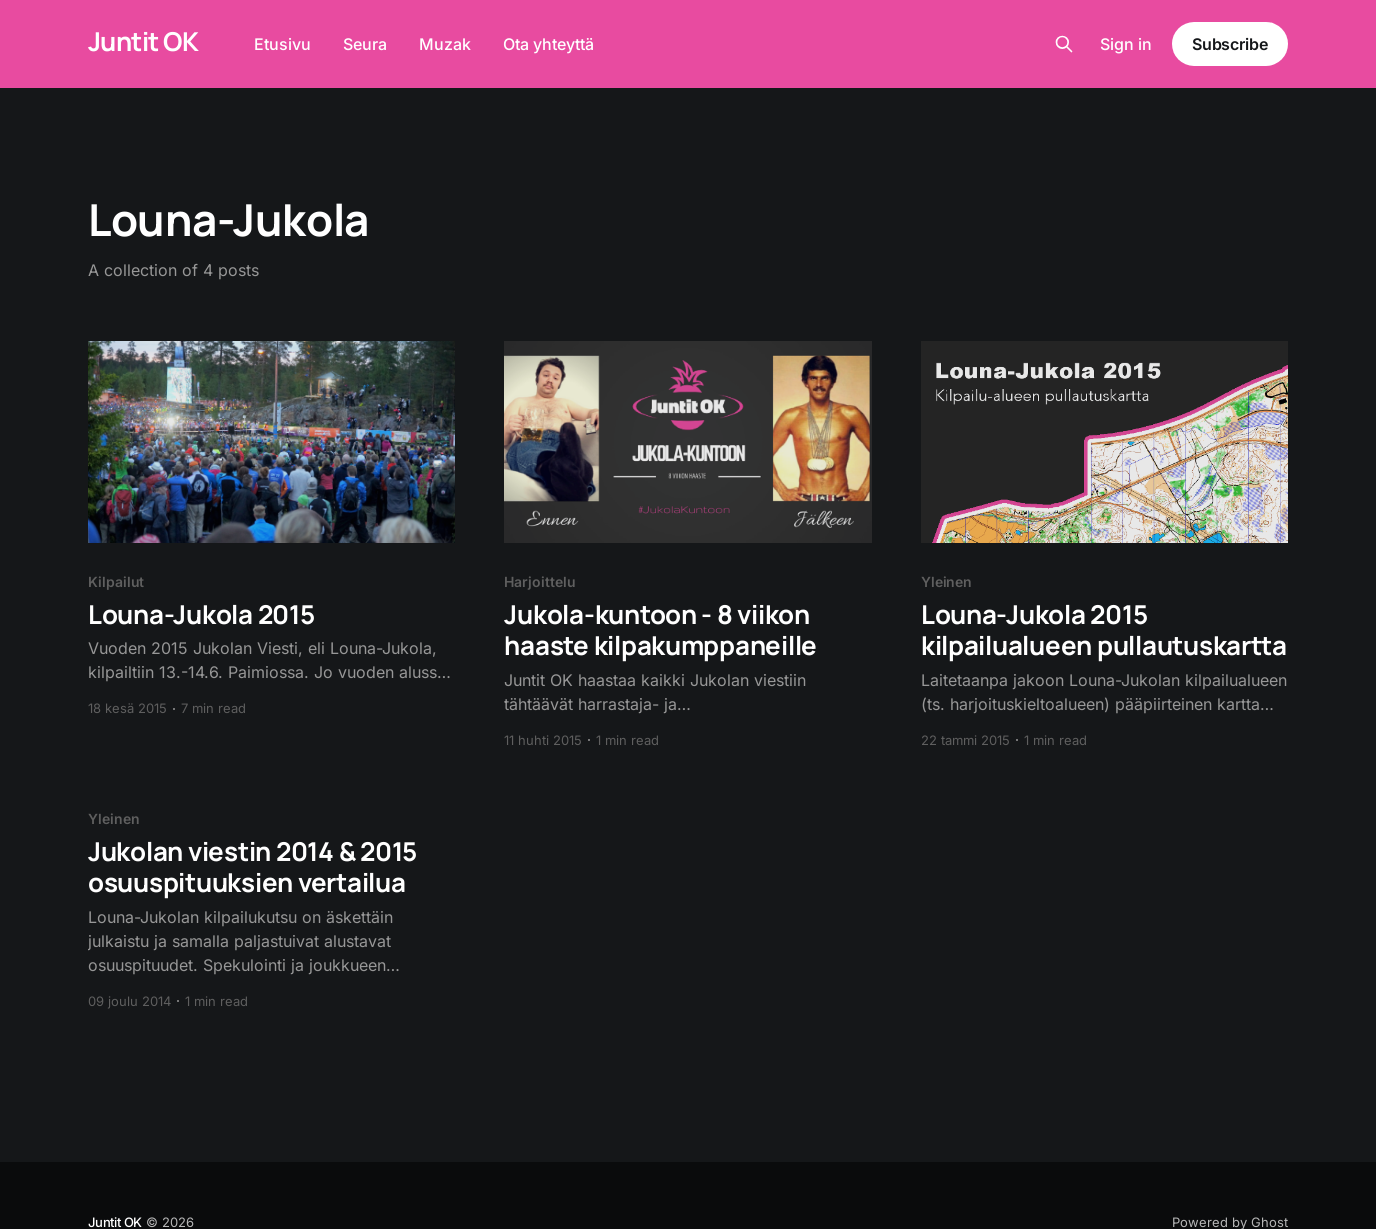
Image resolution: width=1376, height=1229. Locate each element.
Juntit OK (143, 41)
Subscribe (1230, 44)
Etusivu (282, 44)
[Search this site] (1064, 44)
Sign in (1126, 44)
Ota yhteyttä (548, 44)
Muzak (445, 44)
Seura (365, 44)
